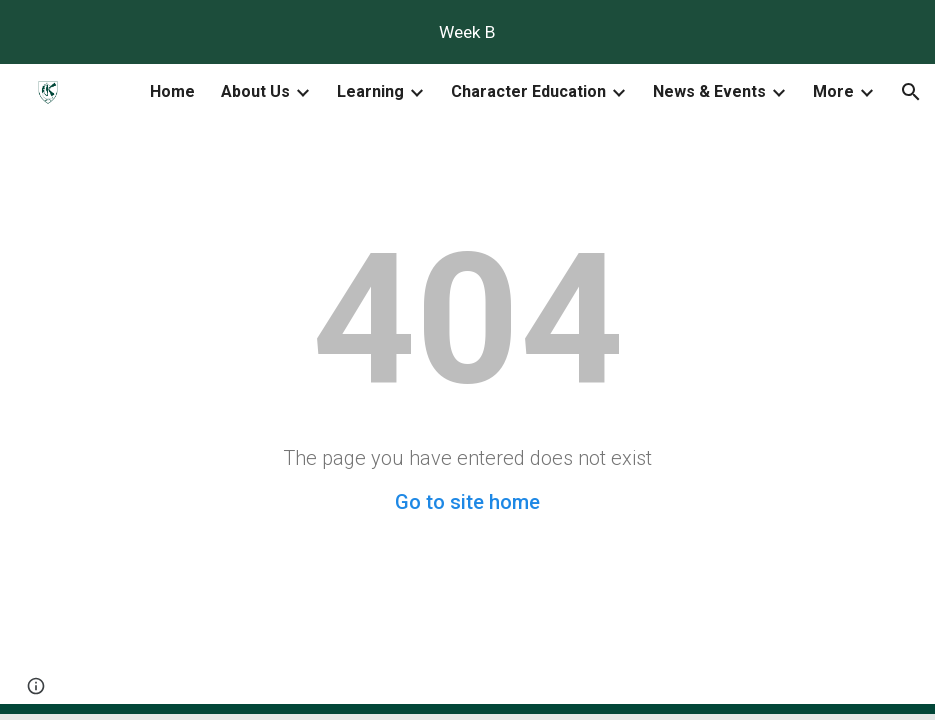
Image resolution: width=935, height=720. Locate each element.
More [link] (833, 91)
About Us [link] (255, 91)
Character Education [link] (528, 91)
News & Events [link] (709, 91)
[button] (911, 92)
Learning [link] (370, 91)
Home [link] (172, 91)
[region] (467, 32)
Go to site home (467, 502)
